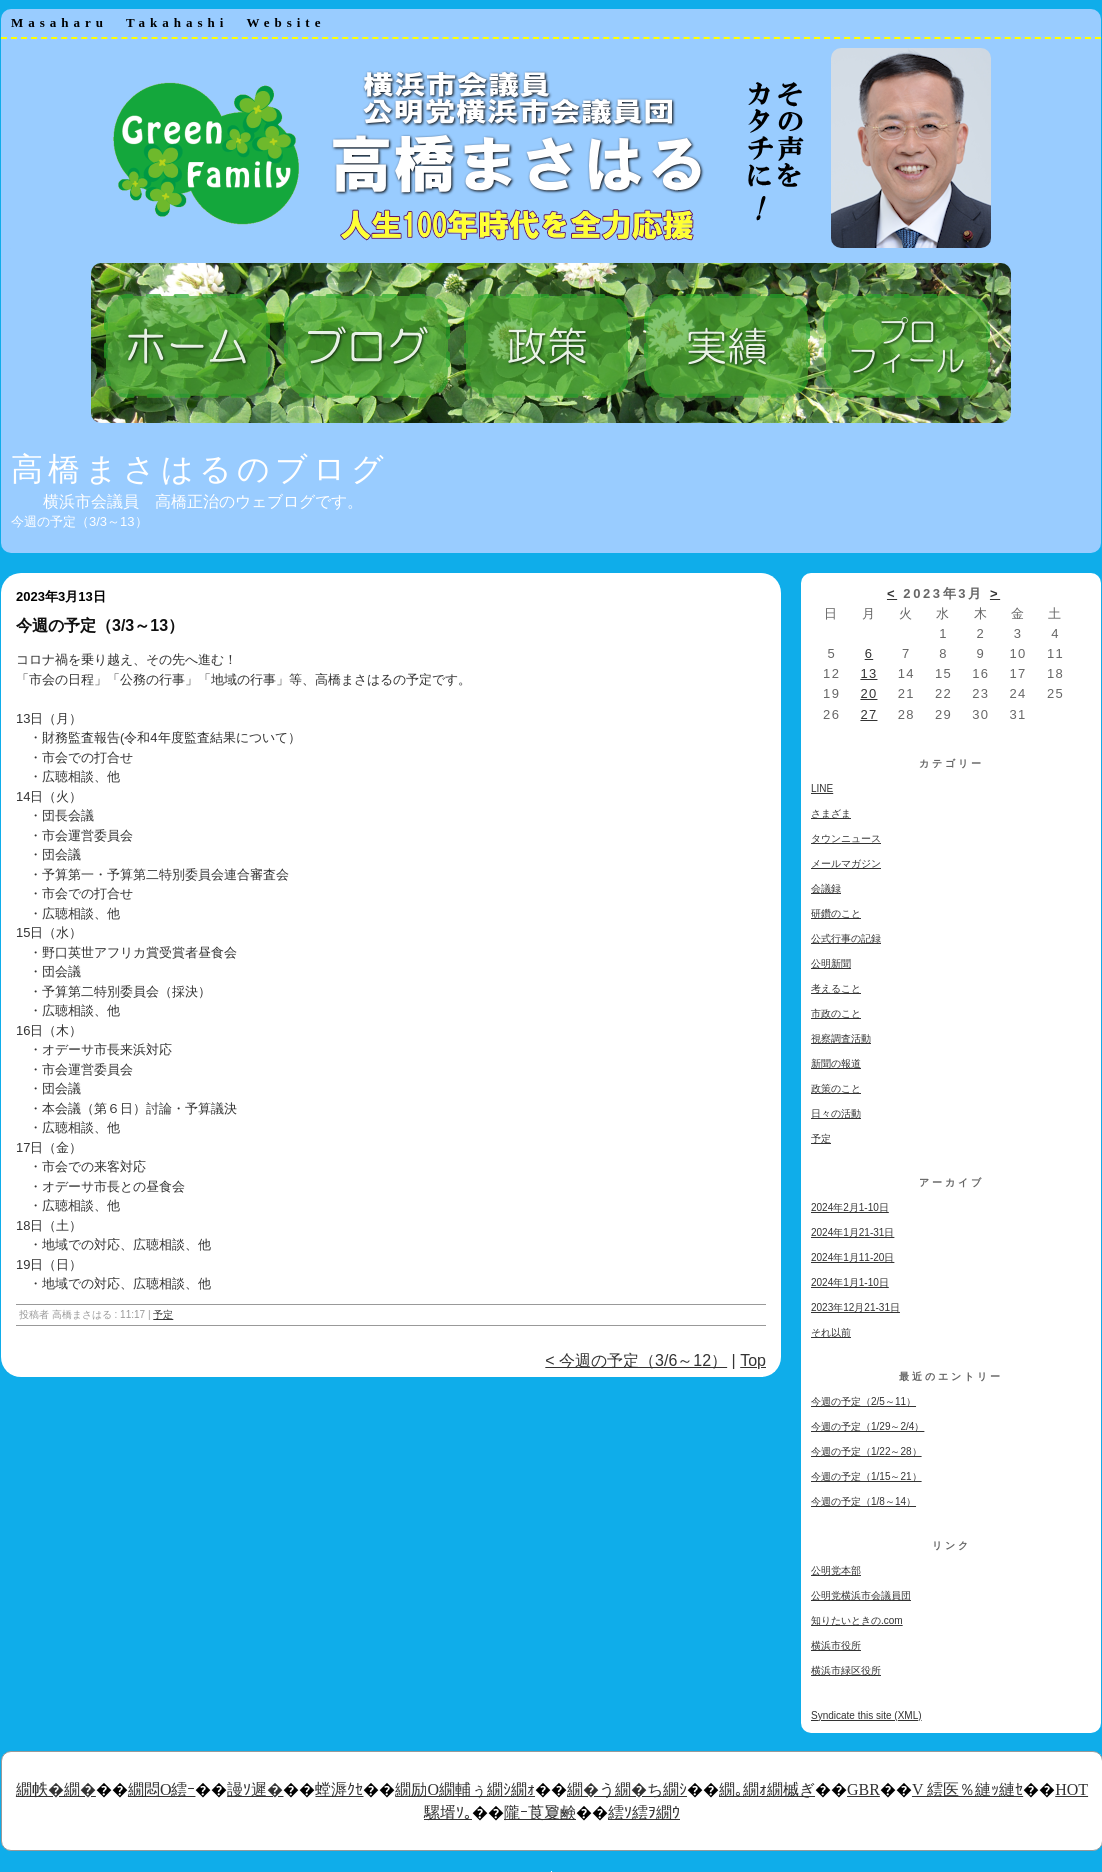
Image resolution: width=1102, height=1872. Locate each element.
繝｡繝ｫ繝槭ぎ (767, 1789)
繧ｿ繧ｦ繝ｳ (644, 1812)
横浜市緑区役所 (846, 1670)
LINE (822, 788)
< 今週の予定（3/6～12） (636, 1360)
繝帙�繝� (56, 1789)
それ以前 (831, 1332)
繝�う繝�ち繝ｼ (627, 1789)
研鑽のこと (836, 913)
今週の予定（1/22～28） (866, 1451)
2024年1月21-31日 (852, 1232)
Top (753, 1360)
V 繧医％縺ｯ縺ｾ (967, 1789)
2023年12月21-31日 (855, 1307)
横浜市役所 (836, 1645)
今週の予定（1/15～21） (866, 1476)
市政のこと (836, 1013)
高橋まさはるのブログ (200, 469)
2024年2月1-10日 (850, 1207)
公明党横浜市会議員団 (861, 1595)
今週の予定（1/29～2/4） (867, 1426)
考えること (836, 988)
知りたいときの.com (857, 1620)
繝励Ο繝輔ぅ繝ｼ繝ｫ (465, 1789)
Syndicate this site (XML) (866, 1715)
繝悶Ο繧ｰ (162, 1789)
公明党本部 (836, 1570)
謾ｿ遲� (255, 1789)
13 (868, 673)
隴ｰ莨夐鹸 (540, 1812)
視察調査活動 (841, 1038)
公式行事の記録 (846, 938)
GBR (863, 1789)
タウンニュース (846, 838)
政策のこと (836, 1088)
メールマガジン (846, 863)
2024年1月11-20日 (852, 1257)
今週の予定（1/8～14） (863, 1501)
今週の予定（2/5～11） (863, 1401)
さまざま (831, 813)
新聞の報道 (836, 1063)
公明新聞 (831, 963)
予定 (163, 1314)
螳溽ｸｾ (339, 1789)
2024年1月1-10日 (850, 1282)
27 (868, 714)
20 (868, 693)
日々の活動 (836, 1113)
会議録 (826, 888)
